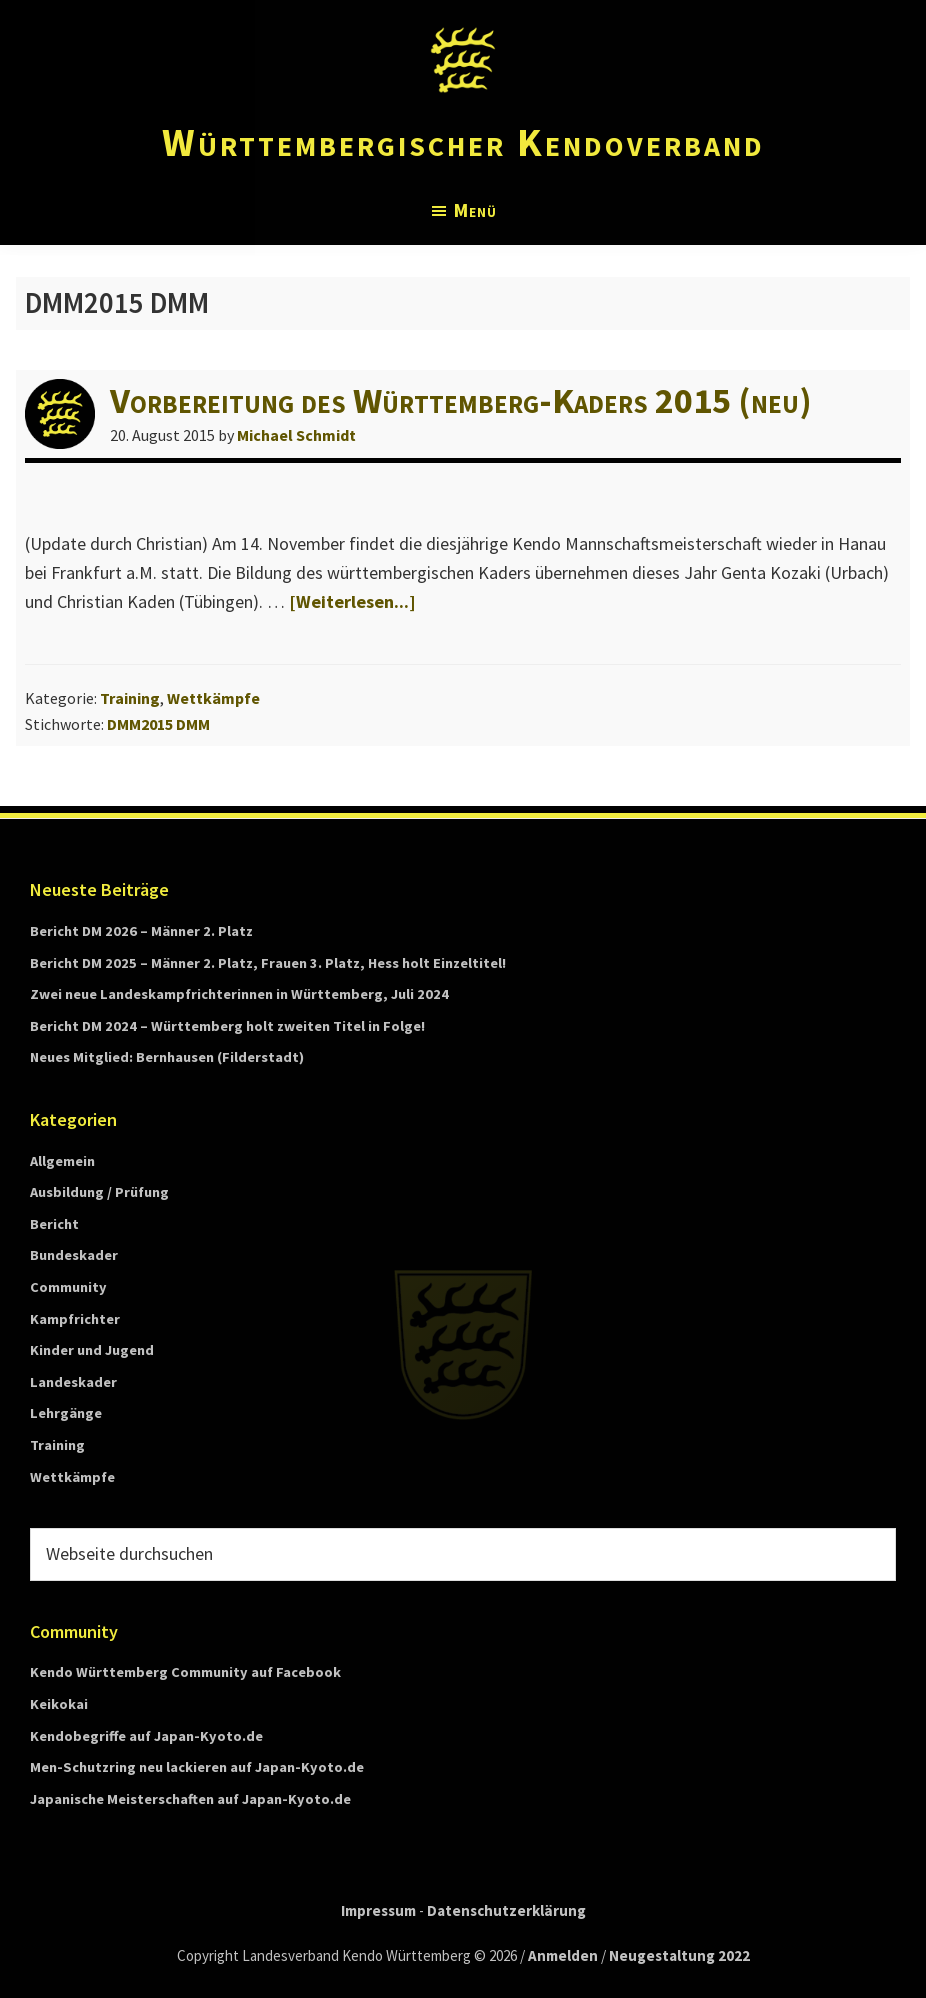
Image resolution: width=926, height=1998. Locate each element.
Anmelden (563, 1955)
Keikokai (59, 1704)
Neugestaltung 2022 (679, 1955)
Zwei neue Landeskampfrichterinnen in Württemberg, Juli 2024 (239, 994)
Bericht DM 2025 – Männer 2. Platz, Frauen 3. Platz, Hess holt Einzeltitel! (268, 963)
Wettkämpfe (213, 698)
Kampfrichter (75, 1319)
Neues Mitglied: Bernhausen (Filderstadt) (167, 1057)
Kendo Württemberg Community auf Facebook (185, 1672)
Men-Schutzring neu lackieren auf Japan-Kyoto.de (197, 1767)
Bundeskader (74, 1255)
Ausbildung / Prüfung (99, 1192)
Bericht (54, 1224)
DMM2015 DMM (158, 724)
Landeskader (73, 1382)
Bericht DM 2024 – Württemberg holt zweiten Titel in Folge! (227, 1026)
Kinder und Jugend (92, 1350)
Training (130, 698)
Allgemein (62, 1161)
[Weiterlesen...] (352, 601)
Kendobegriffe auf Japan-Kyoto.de (146, 1736)
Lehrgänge (66, 1413)
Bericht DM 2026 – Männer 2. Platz (141, 931)
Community (68, 1287)
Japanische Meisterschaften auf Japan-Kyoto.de (190, 1799)
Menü (475, 210)
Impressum (378, 1910)
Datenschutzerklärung (506, 1910)
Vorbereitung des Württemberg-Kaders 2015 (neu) (461, 400)
